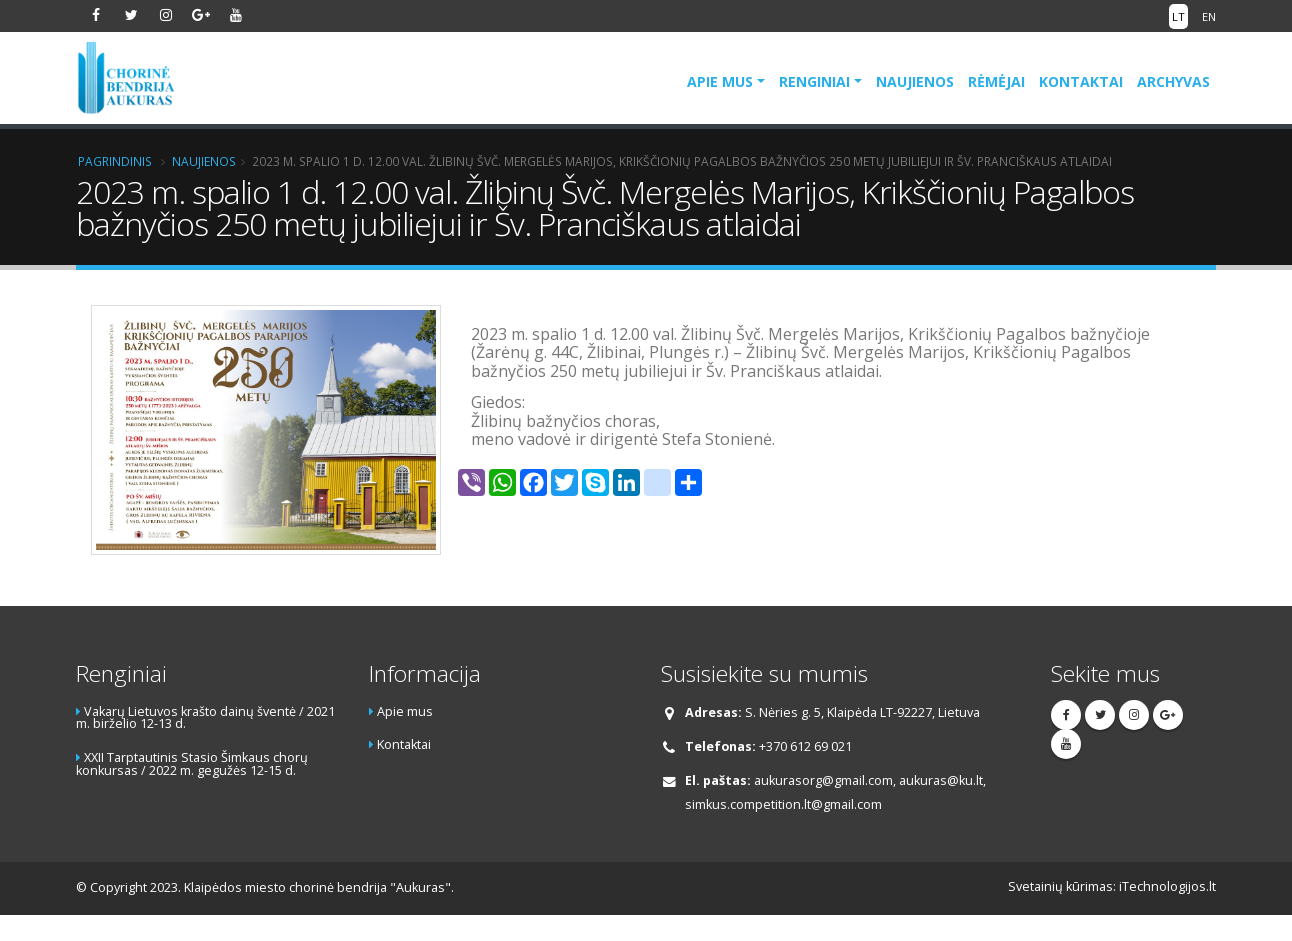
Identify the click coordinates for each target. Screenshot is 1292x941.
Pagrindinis (115, 161)
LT (1178, 16)
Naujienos (915, 81)
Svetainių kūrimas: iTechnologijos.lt (1112, 886)
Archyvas (1173, 81)
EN (1209, 16)
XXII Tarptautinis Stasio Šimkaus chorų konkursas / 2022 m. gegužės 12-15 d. (192, 764)
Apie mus (720, 81)
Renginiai (814, 81)
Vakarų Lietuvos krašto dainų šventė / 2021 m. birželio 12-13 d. (205, 718)
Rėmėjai (996, 81)
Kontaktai (1081, 81)
